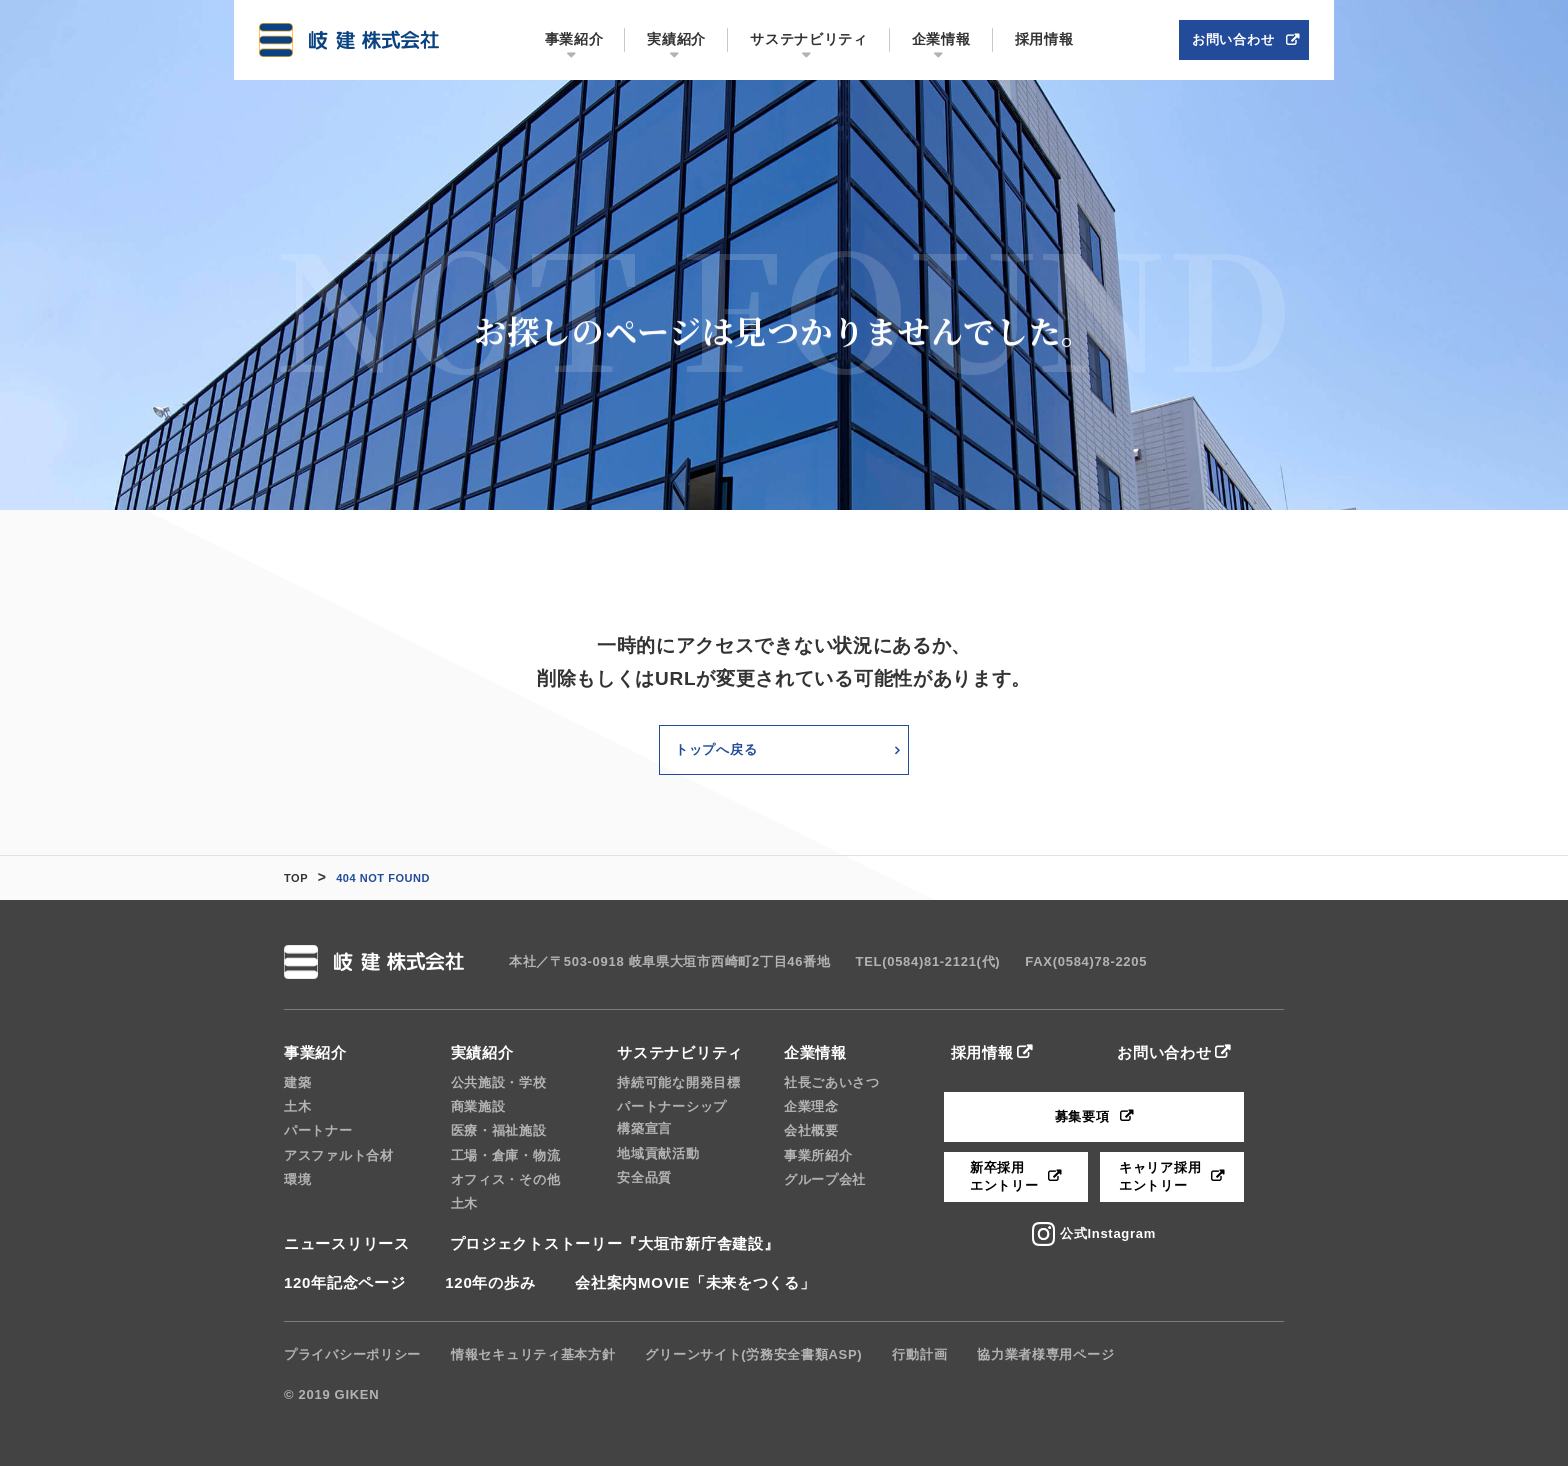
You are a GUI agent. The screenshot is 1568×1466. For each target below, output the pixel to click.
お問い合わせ (1164, 1052)
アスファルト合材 (339, 1155)
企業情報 (815, 1052)
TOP (296, 878)
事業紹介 (315, 1052)
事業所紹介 (818, 1155)
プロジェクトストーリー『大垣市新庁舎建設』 (615, 1243)
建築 (297, 1082)
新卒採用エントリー (1004, 1176)
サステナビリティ (680, 1052)
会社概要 (811, 1130)
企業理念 (811, 1106)
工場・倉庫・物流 (506, 1155)
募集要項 (1082, 1116)
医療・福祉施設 (499, 1130)
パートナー (318, 1130)
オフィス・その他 (506, 1179)
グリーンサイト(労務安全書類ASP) (753, 1354)
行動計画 (919, 1354)
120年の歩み (490, 1282)
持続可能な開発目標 (678, 1082)
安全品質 (644, 1177)
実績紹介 (482, 1052)
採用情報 (982, 1052)
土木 (297, 1106)
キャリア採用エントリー (1160, 1176)
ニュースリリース (347, 1243)
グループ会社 (825, 1179)
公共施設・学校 (499, 1082)
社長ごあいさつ (832, 1082)
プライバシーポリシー (352, 1354)
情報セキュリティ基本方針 (533, 1354)
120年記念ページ (344, 1282)
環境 (297, 1179)
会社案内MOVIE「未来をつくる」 (695, 1282)
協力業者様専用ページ (1045, 1354)
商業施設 (478, 1106)
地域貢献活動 (658, 1153)
